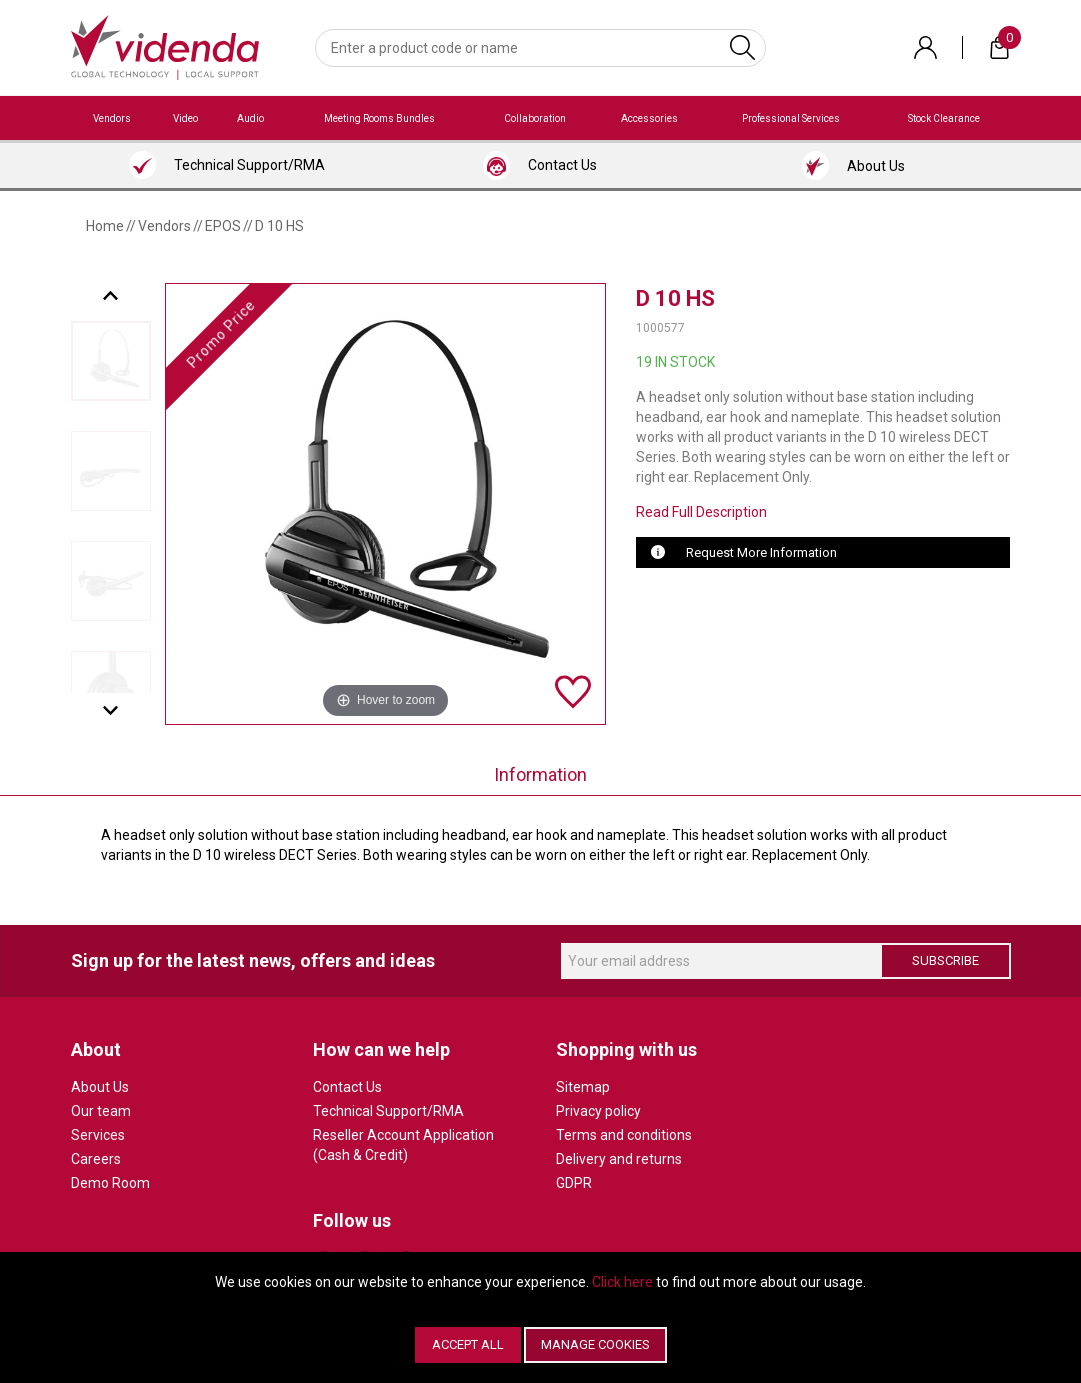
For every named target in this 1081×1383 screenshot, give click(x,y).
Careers (96, 1159)
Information (540, 774)
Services (98, 1135)
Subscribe (945, 960)
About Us (100, 1087)
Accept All (468, 1344)
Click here (622, 1282)
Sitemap (583, 1087)
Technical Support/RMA (388, 1111)
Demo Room (110, 1183)
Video (185, 118)
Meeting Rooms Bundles (379, 118)
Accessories (649, 118)
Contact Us (347, 1087)
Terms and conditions (624, 1135)
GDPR (574, 1183)
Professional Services (791, 118)
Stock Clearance (944, 118)
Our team (101, 1111)
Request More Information (761, 552)
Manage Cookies (595, 1344)
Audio (250, 118)
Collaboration (535, 118)
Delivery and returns (619, 1159)
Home (105, 226)
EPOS (223, 226)
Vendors (112, 118)
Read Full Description (701, 512)
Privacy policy (598, 1111)
